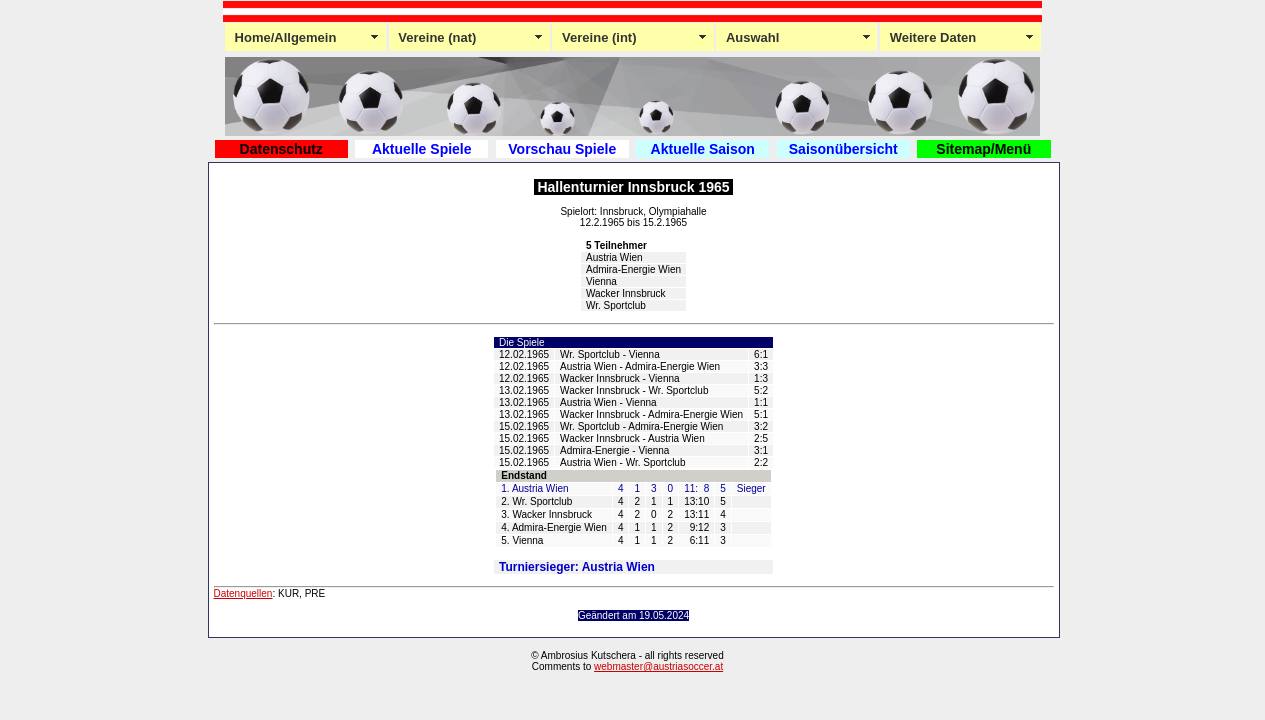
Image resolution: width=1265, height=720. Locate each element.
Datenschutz (281, 149)
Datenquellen (243, 593)
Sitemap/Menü (983, 149)
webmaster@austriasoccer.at (658, 666)
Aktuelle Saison (703, 149)
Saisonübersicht (843, 149)
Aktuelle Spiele (422, 149)
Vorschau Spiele (562, 149)
